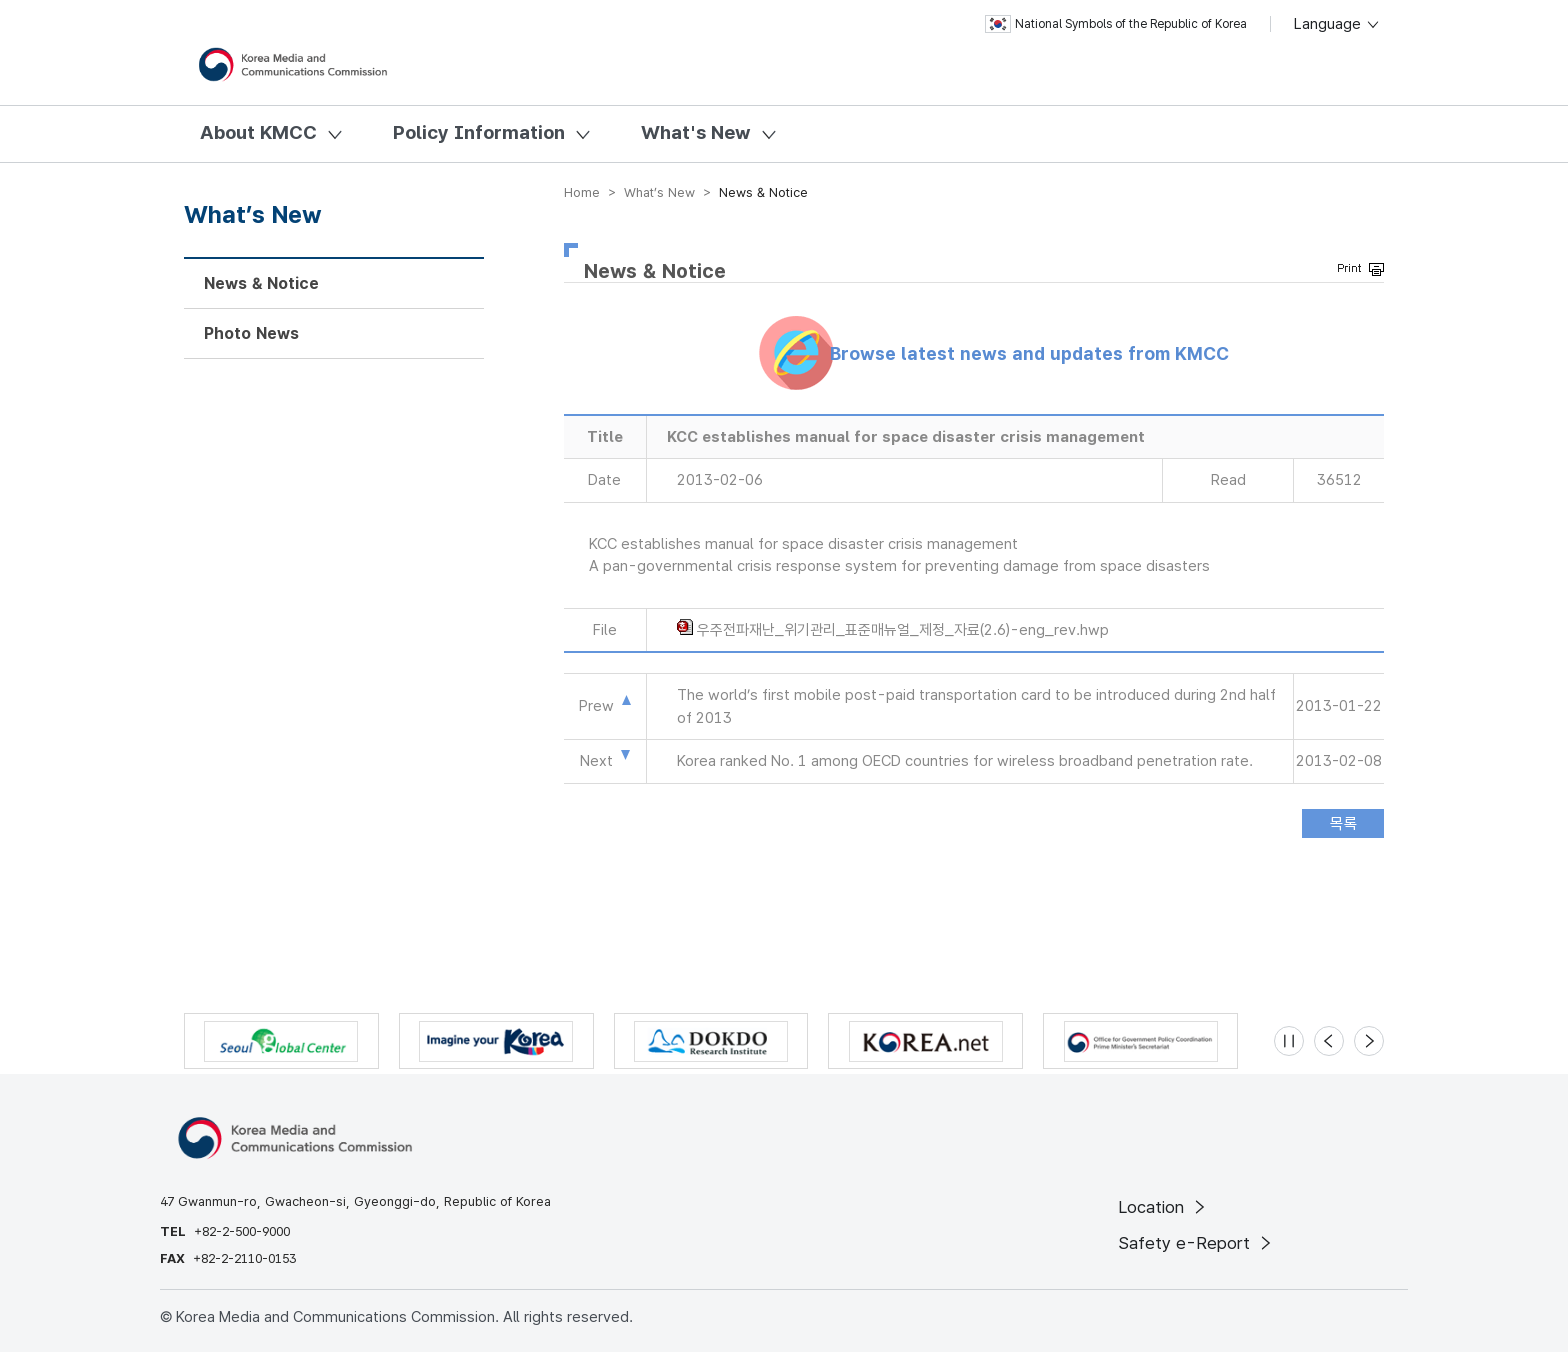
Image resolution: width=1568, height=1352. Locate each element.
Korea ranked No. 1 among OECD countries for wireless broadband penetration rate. (965, 761)
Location (1163, 1207)
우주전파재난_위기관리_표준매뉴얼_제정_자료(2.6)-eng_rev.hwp (903, 630)
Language (1337, 24)
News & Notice (261, 283)
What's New (696, 132)
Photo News (251, 333)
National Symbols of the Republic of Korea (1116, 24)
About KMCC (258, 132)
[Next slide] (1369, 1041)
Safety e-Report (1196, 1243)
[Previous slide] (1329, 1041)
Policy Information (479, 132)
